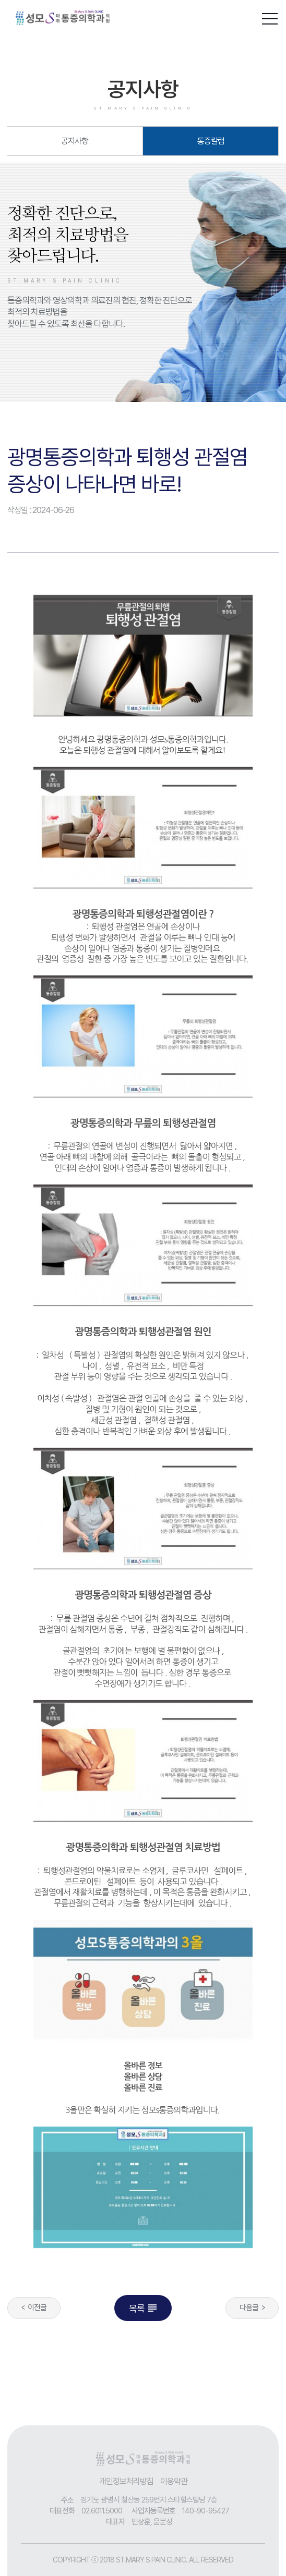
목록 (144, 2308)
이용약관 (173, 2481)
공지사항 (74, 141)
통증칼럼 (210, 141)
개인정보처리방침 (126, 2481)
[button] (270, 17)
